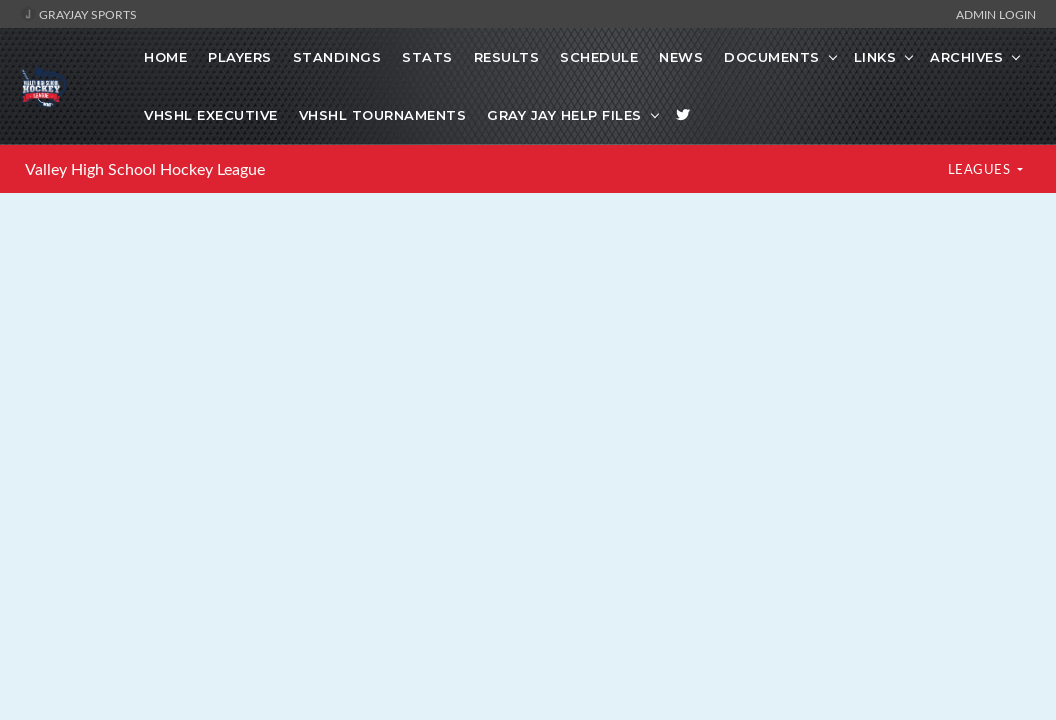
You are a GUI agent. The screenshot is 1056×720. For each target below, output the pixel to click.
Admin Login (996, 14)
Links (875, 57)
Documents (772, 57)
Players (240, 57)
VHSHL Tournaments (383, 115)
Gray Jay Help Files (564, 115)
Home (165, 57)
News (681, 57)
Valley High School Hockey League (145, 169)
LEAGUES (981, 169)
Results (507, 57)
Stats (427, 57)
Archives (966, 57)
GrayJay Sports (78, 14)
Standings (337, 57)
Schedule (599, 57)
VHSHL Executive (211, 115)
